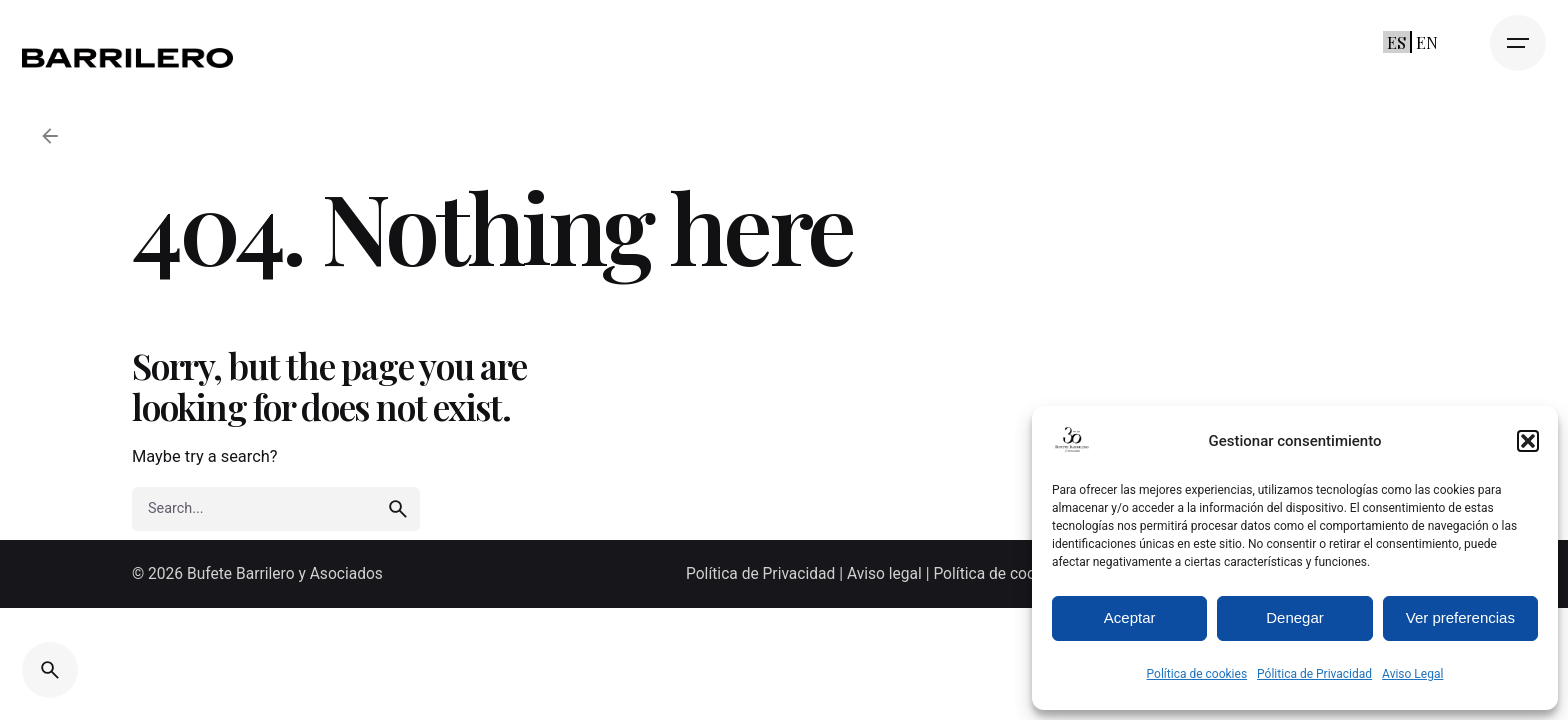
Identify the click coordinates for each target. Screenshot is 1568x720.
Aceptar (1130, 617)
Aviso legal (884, 574)
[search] (398, 509)
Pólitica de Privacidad (1314, 674)
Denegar (1295, 617)
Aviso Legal (1412, 674)
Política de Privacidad (762, 574)
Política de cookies (1197, 674)
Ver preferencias (1460, 617)
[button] (1528, 441)
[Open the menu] (1518, 43)
